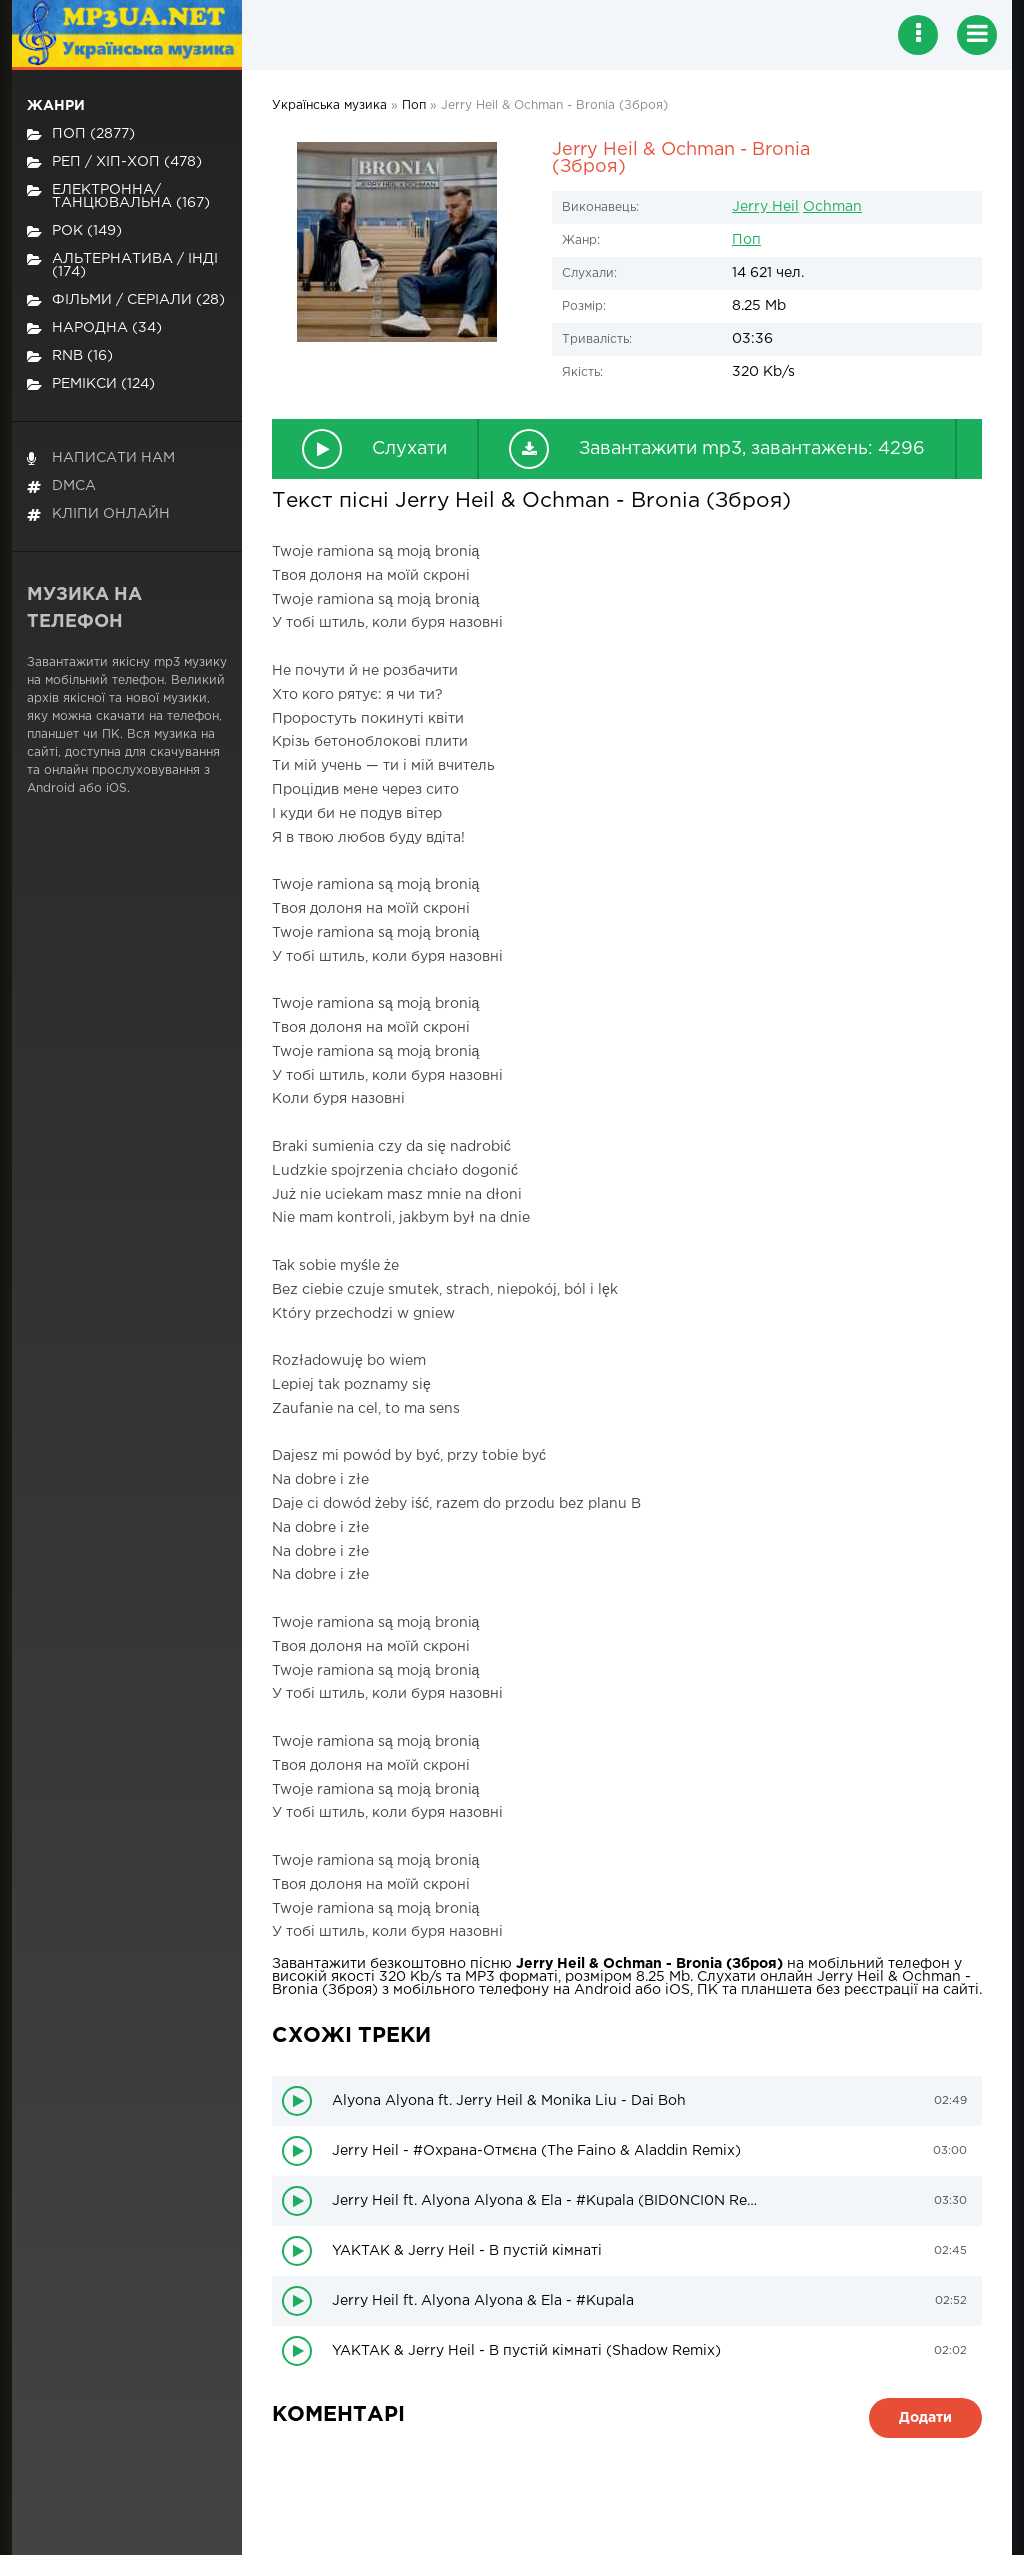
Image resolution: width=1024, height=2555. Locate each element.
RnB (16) (70, 356)
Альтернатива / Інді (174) (122, 265)
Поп (746, 240)
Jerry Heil (765, 207)
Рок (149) (74, 231)
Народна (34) (94, 328)
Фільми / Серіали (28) (126, 300)
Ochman (832, 207)
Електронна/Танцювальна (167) (118, 196)
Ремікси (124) (91, 384)
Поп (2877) (81, 134)
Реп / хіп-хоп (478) (114, 162)
